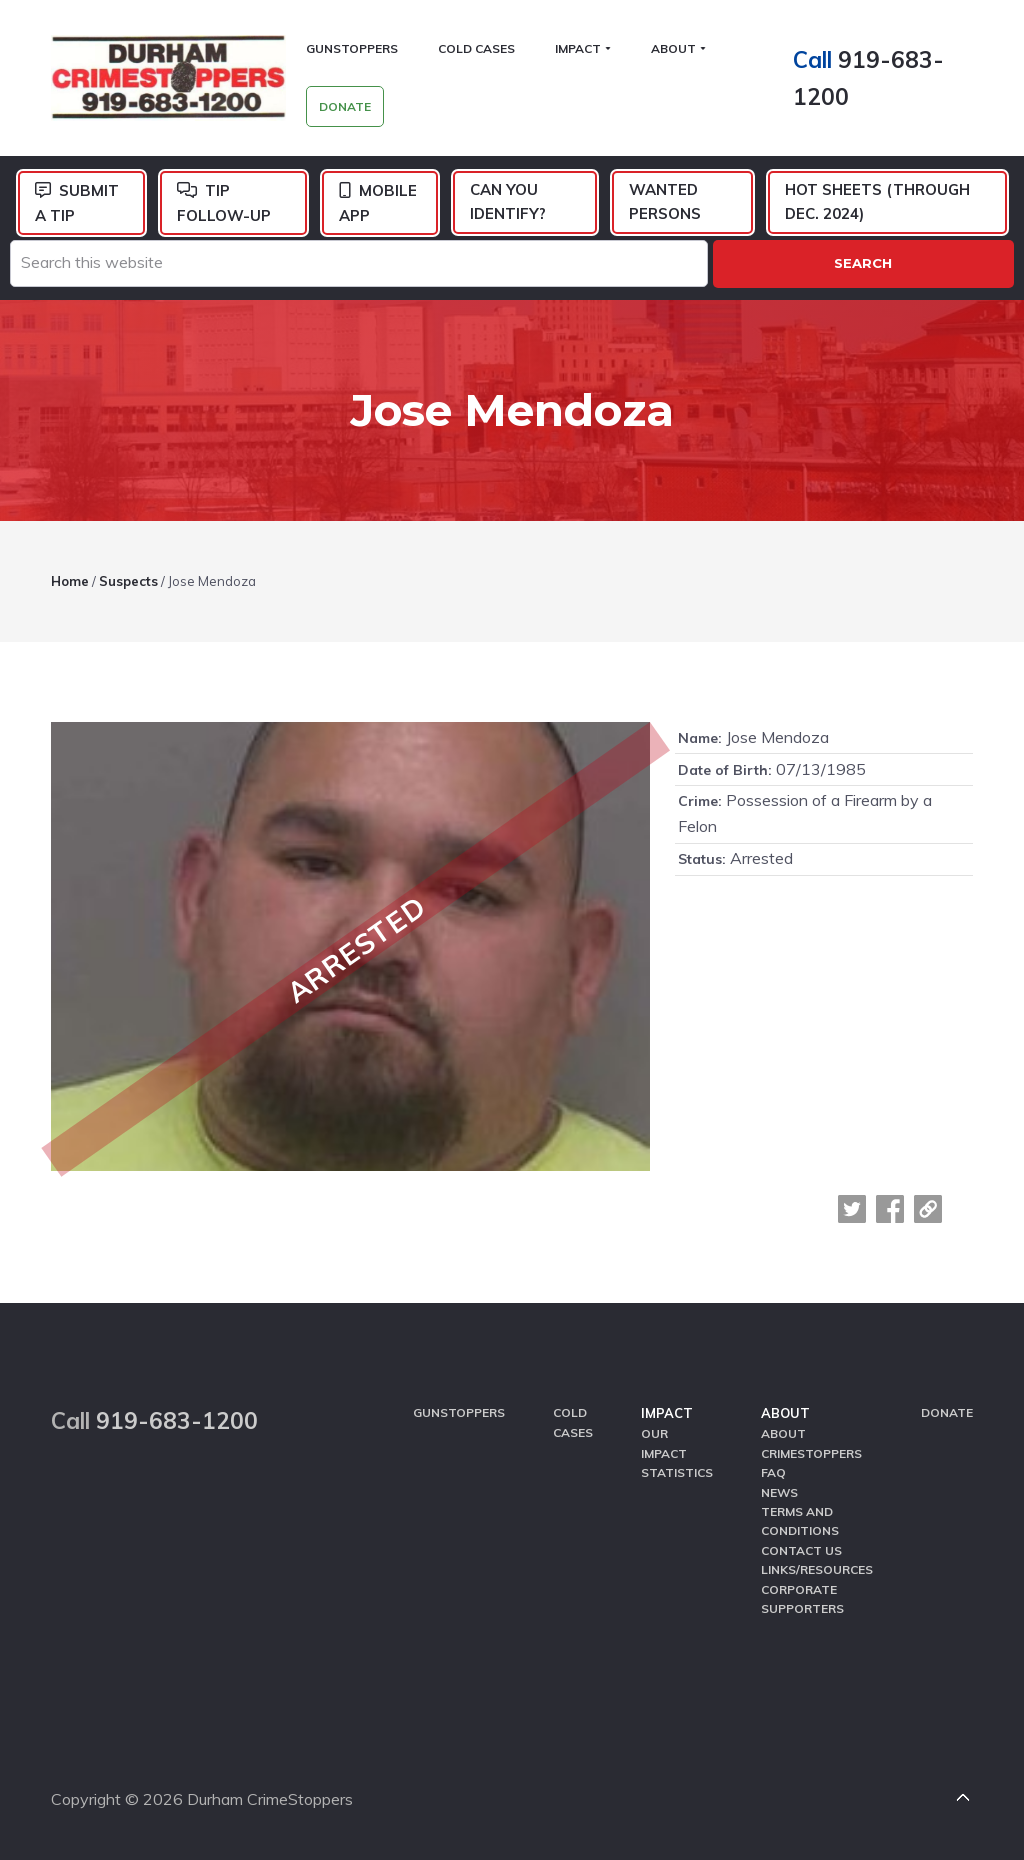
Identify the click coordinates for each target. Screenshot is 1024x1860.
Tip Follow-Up (224, 203)
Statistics (677, 1472)
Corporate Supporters (802, 1599)
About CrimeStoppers (811, 1443)
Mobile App (378, 203)
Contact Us (801, 1550)
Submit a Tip (77, 203)
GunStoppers (459, 1412)
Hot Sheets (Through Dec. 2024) (877, 201)
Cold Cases (573, 1422)
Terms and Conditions (800, 1521)
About (785, 1413)
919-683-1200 (177, 1420)
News (779, 1492)
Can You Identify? (508, 201)
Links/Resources (817, 1569)
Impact (667, 1413)
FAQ (773, 1472)
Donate (947, 1412)
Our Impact (664, 1443)
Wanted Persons (665, 201)
